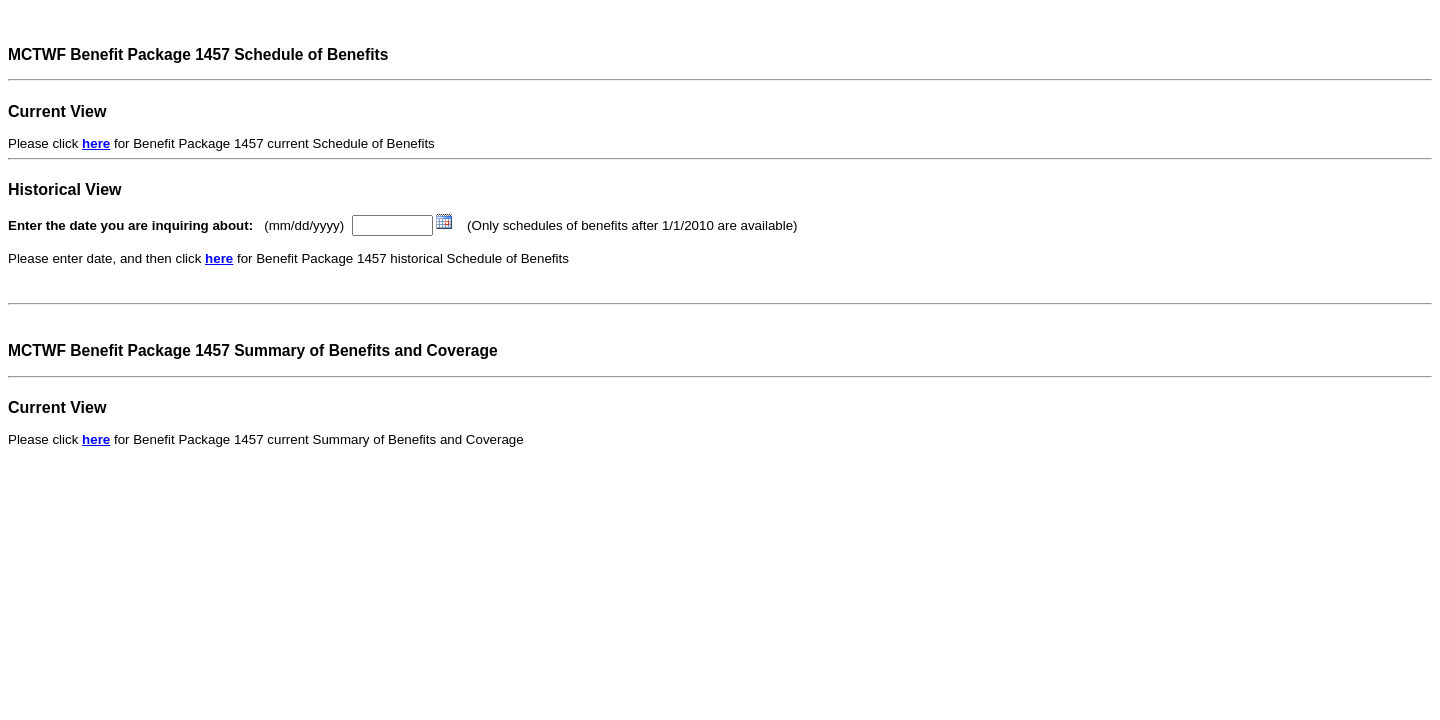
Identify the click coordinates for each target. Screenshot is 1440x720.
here (96, 143)
